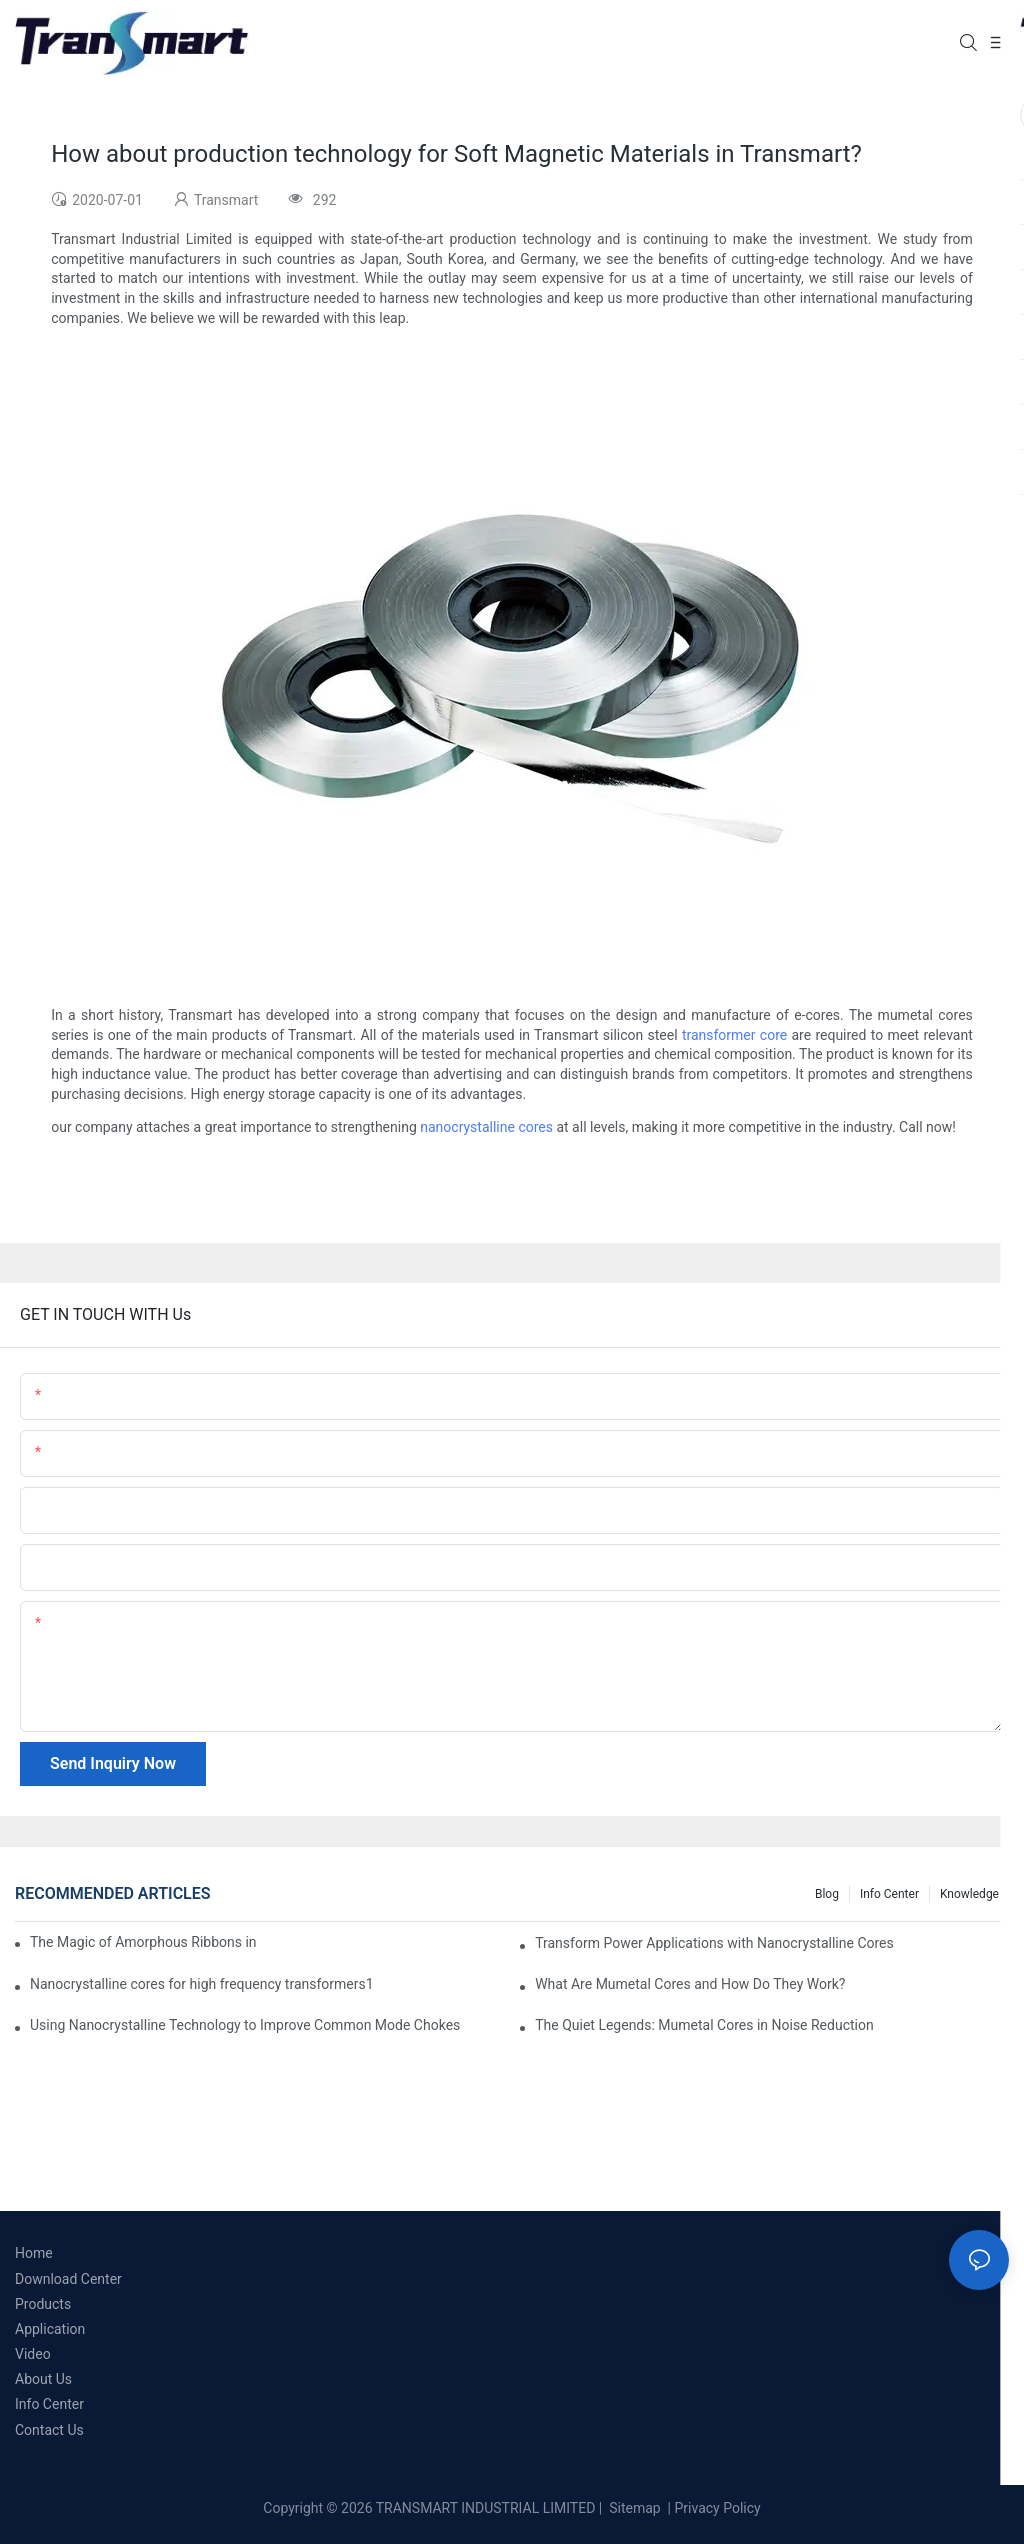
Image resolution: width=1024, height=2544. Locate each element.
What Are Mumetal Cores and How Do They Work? (690, 1984)
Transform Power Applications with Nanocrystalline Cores (714, 1943)
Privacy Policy (718, 2508)
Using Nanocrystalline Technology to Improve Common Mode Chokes (245, 2025)
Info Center (889, 1894)
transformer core (734, 1035)
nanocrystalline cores (486, 1127)
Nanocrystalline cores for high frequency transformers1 (202, 1984)
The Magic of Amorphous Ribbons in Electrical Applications (144, 1942)
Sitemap (633, 2508)
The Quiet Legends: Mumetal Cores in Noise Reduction (704, 2025)
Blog (827, 1894)
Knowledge (969, 1894)
